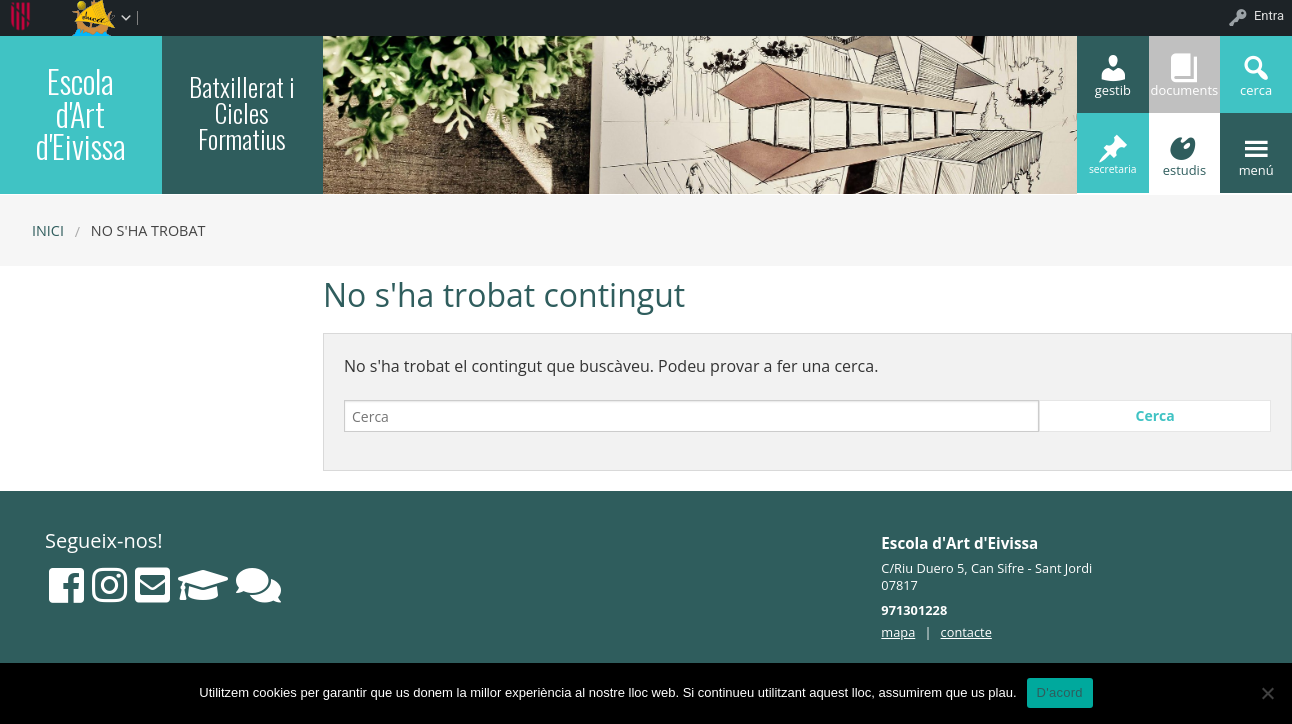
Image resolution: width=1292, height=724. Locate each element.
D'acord (1060, 692)
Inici (48, 230)
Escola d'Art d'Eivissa (81, 112)
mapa (898, 632)
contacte (966, 632)
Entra (1269, 15)
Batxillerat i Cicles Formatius (242, 112)
